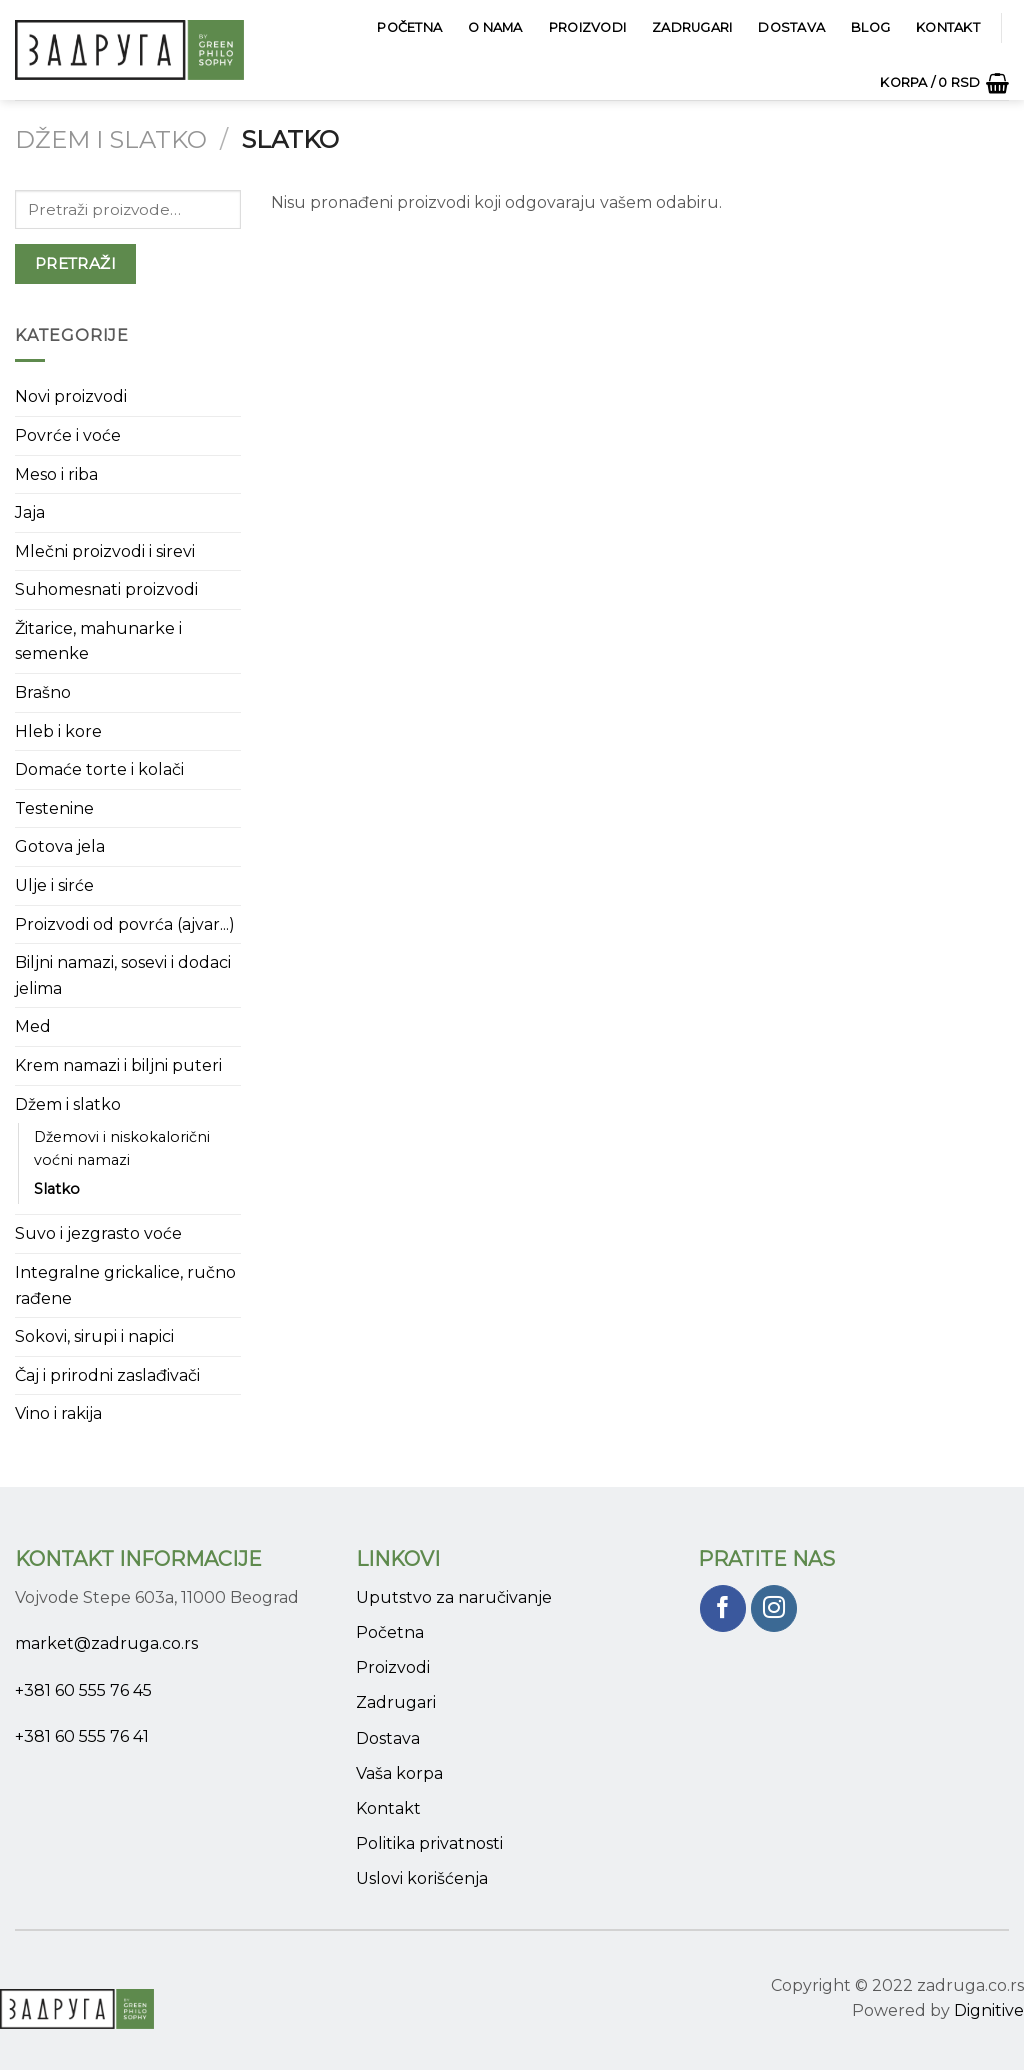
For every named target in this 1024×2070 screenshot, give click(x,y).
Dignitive (989, 2010)
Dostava (791, 27)
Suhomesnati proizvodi (106, 589)
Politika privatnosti (429, 1843)
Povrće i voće (68, 435)
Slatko (57, 1189)
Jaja (30, 512)
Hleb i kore (58, 731)
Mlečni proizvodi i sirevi (105, 551)
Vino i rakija (58, 1413)
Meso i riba (56, 474)
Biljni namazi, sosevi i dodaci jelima (123, 975)
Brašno (43, 692)
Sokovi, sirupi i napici (94, 1336)
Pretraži (76, 263)
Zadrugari (692, 27)
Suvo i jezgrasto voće (98, 1233)
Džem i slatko (111, 139)
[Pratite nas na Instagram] (774, 1608)
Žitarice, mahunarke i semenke (98, 641)
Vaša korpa (399, 1773)
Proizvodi (587, 27)
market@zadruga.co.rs (106, 1643)
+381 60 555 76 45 (83, 1690)
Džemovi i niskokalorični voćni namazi (122, 1148)
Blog (870, 27)
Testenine (54, 808)
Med (33, 1026)
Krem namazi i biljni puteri (118, 1065)
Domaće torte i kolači (99, 769)
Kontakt (948, 27)
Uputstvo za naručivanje (454, 1597)
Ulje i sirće (54, 885)
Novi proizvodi (71, 396)
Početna (409, 27)
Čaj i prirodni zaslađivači (107, 1375)
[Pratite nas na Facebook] (723, 1608)
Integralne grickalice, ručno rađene (125, 1285)
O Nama (495, 27)
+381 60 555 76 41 (82, 1736)
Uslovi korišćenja (422, 1878)
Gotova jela (60, 846)
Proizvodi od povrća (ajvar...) (125, 924)
